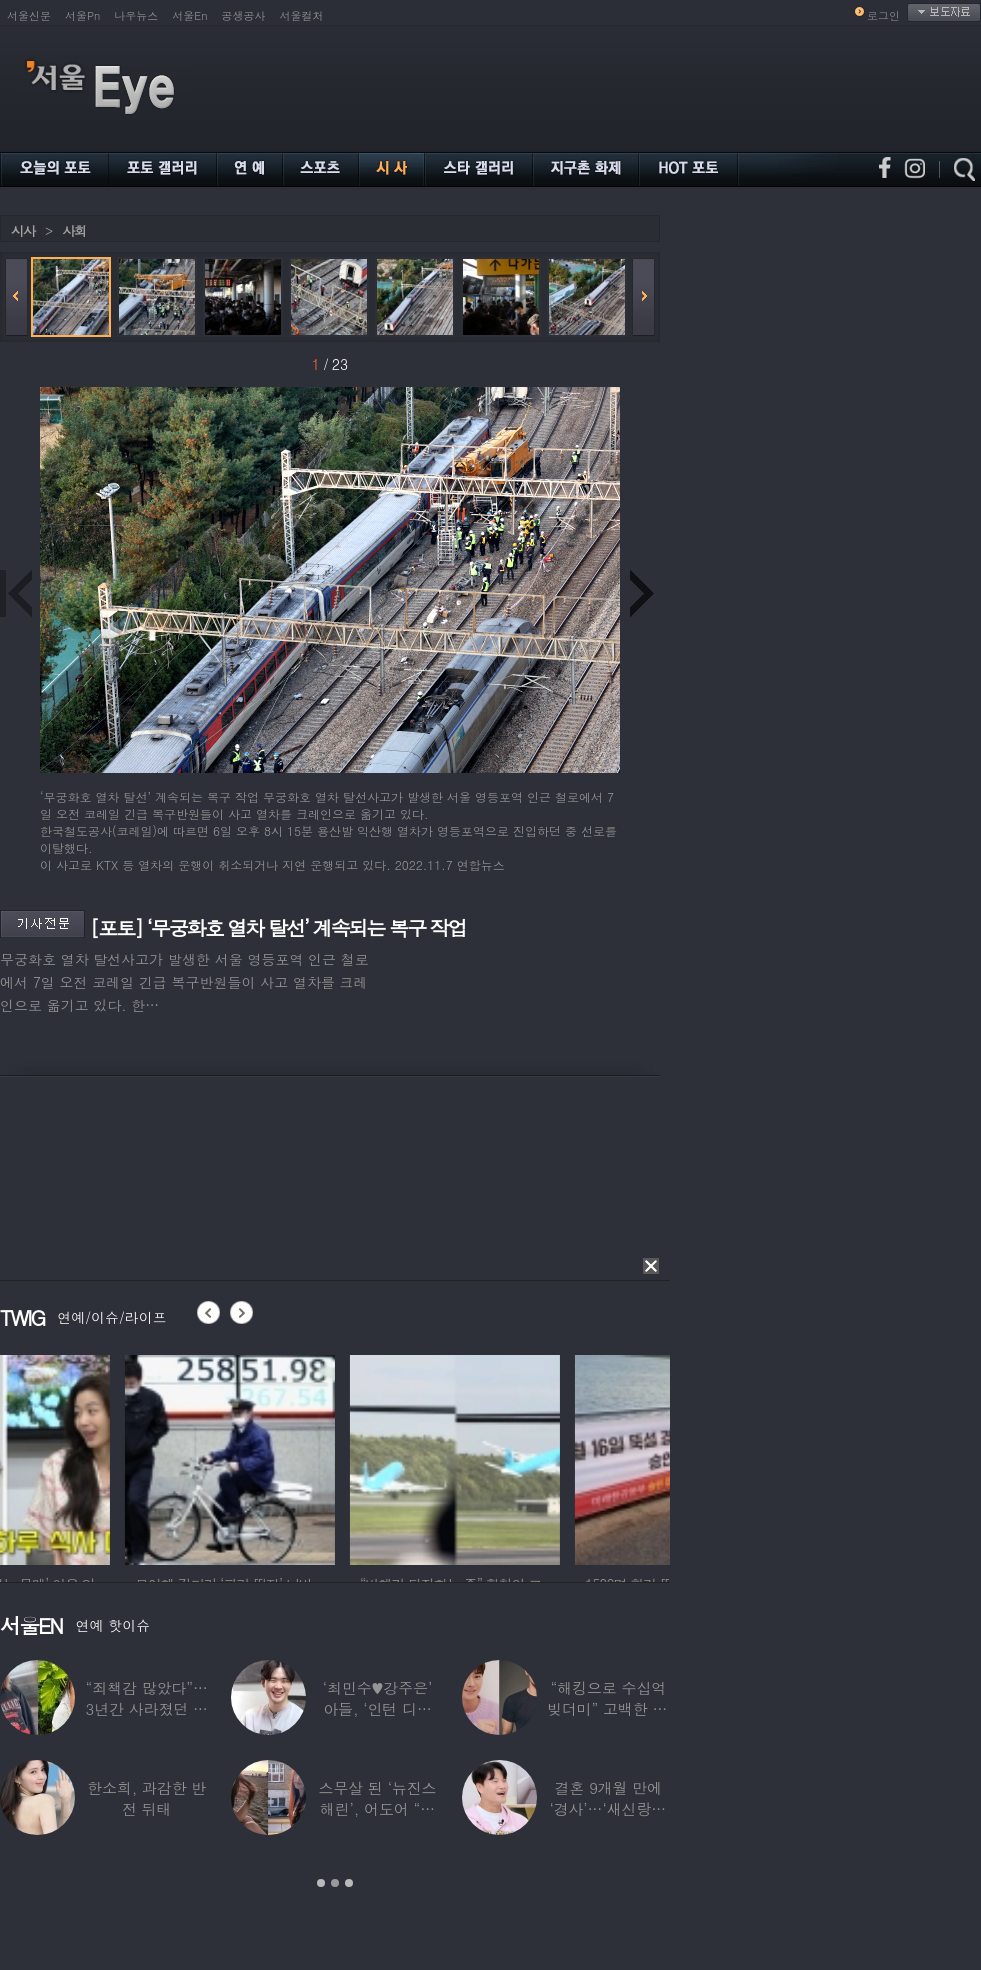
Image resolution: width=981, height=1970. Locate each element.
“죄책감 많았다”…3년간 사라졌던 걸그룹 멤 (147, 1708)
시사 (23, 230)
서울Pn (82, 15)
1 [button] (321, 1883)
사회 (74, 230)
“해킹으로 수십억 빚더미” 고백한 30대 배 (608, 1708)
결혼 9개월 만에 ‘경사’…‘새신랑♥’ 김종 (608, 1808)
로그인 (883, 15)
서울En (189, 15)
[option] (105, 1457)
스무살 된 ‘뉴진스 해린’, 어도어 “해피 (378, 1808)
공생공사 (244, 15)
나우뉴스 (136, 15)
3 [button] (349, 1883)
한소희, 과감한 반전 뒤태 (146, 1798)
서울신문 (29, 15)
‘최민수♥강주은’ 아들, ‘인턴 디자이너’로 (377, 1708)
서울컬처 (302, 15)
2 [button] (335, 1883)
